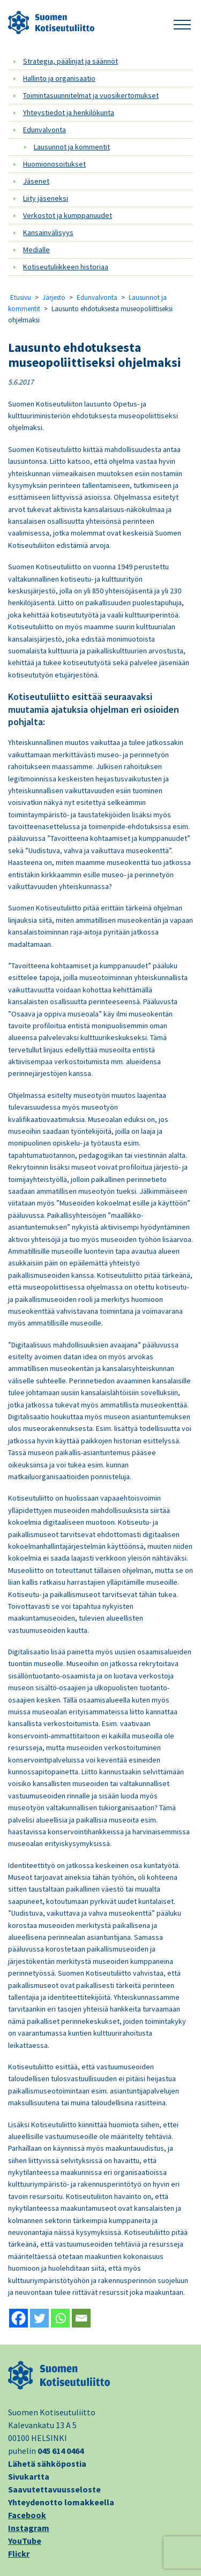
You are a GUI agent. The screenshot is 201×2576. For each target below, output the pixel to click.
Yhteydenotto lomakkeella (61, 2502)
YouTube (24, 2540)
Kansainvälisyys (48, 232)
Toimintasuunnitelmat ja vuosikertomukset (91, 95)
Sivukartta (28, 2476)
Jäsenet (36, 181)
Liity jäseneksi (45, 198)
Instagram (28, 2527)
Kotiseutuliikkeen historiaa (65, 267)
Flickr (18, 2553)
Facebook (27, 2515)
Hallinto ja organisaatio (59, 78)
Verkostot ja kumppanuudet (67, 215)
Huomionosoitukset (54, 164)
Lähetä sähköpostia (47, 2463)
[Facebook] (18, 2318)
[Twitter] (39, 2318)
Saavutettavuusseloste (54, 2489)
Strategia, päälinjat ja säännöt (70, 61)
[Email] (81, 2318)
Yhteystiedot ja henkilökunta (68, 112)
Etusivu (20, 297)
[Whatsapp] (60, 2318)
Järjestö (53, 297)
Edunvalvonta (44, 129)
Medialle (36, 249)
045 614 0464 (61, 2450)
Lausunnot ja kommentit (72, 147)
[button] (182, 23)
